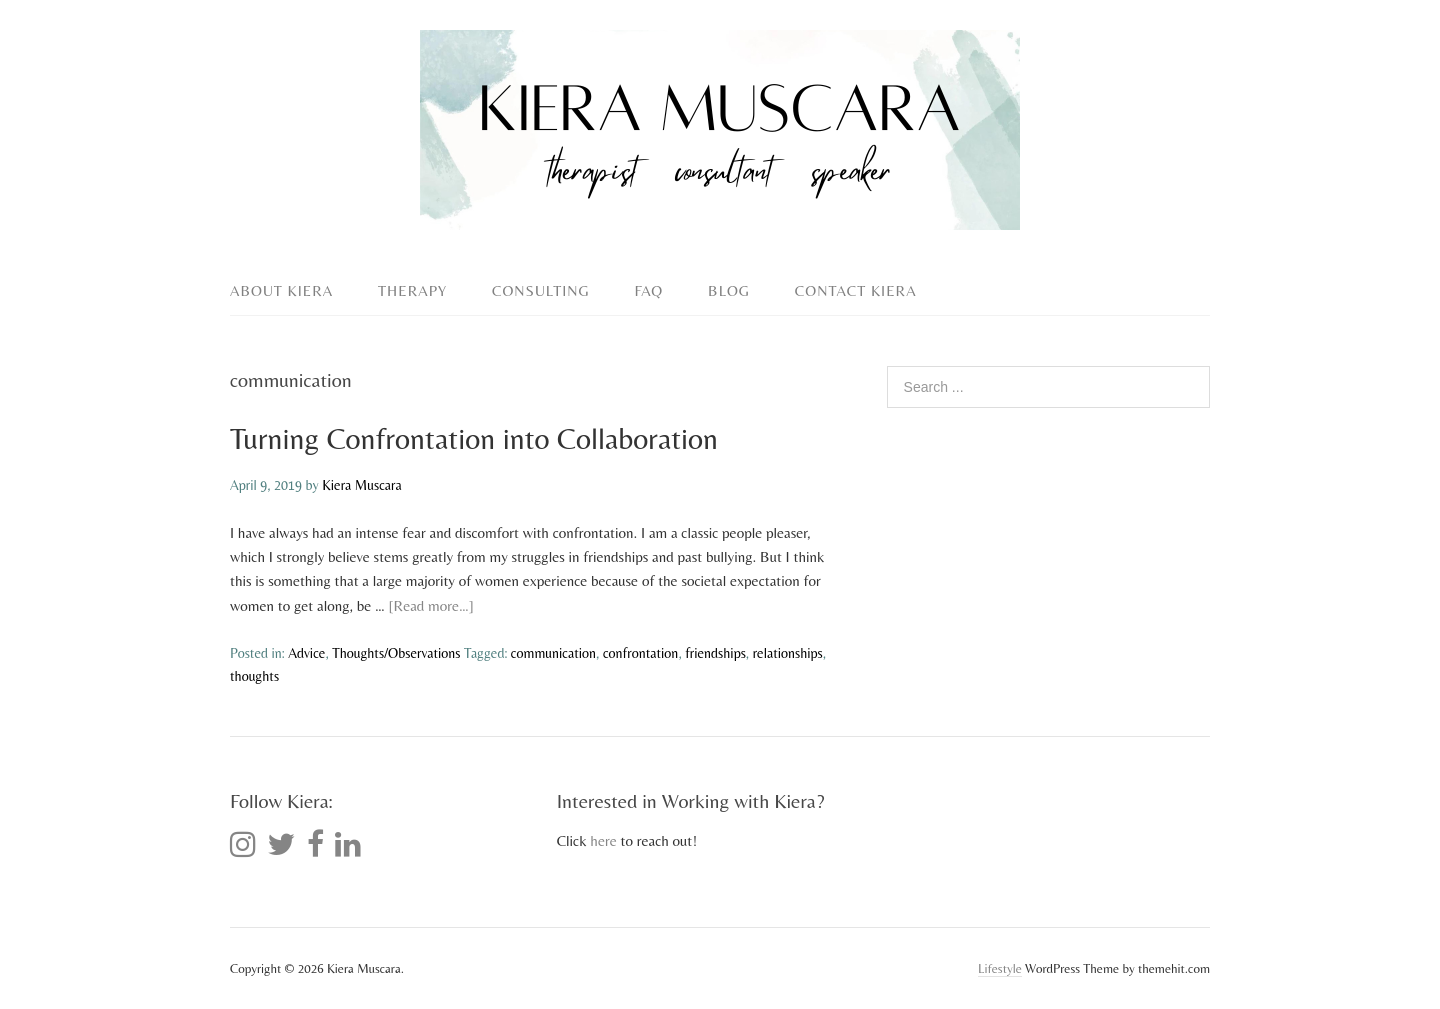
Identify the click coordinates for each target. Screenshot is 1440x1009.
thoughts (254, 676)
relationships (788, 653)
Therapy (412, 290)
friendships (715, 653)
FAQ (649, 290)
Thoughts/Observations (396, 653)
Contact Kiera (856, 290)
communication (553, 653)
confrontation (641, 653)
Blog (729, 290)
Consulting (541, 290)
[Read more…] (431, 605)
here (603, 840)
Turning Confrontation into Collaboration (474, 438)
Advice (306, 653)
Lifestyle (1000, 968)
